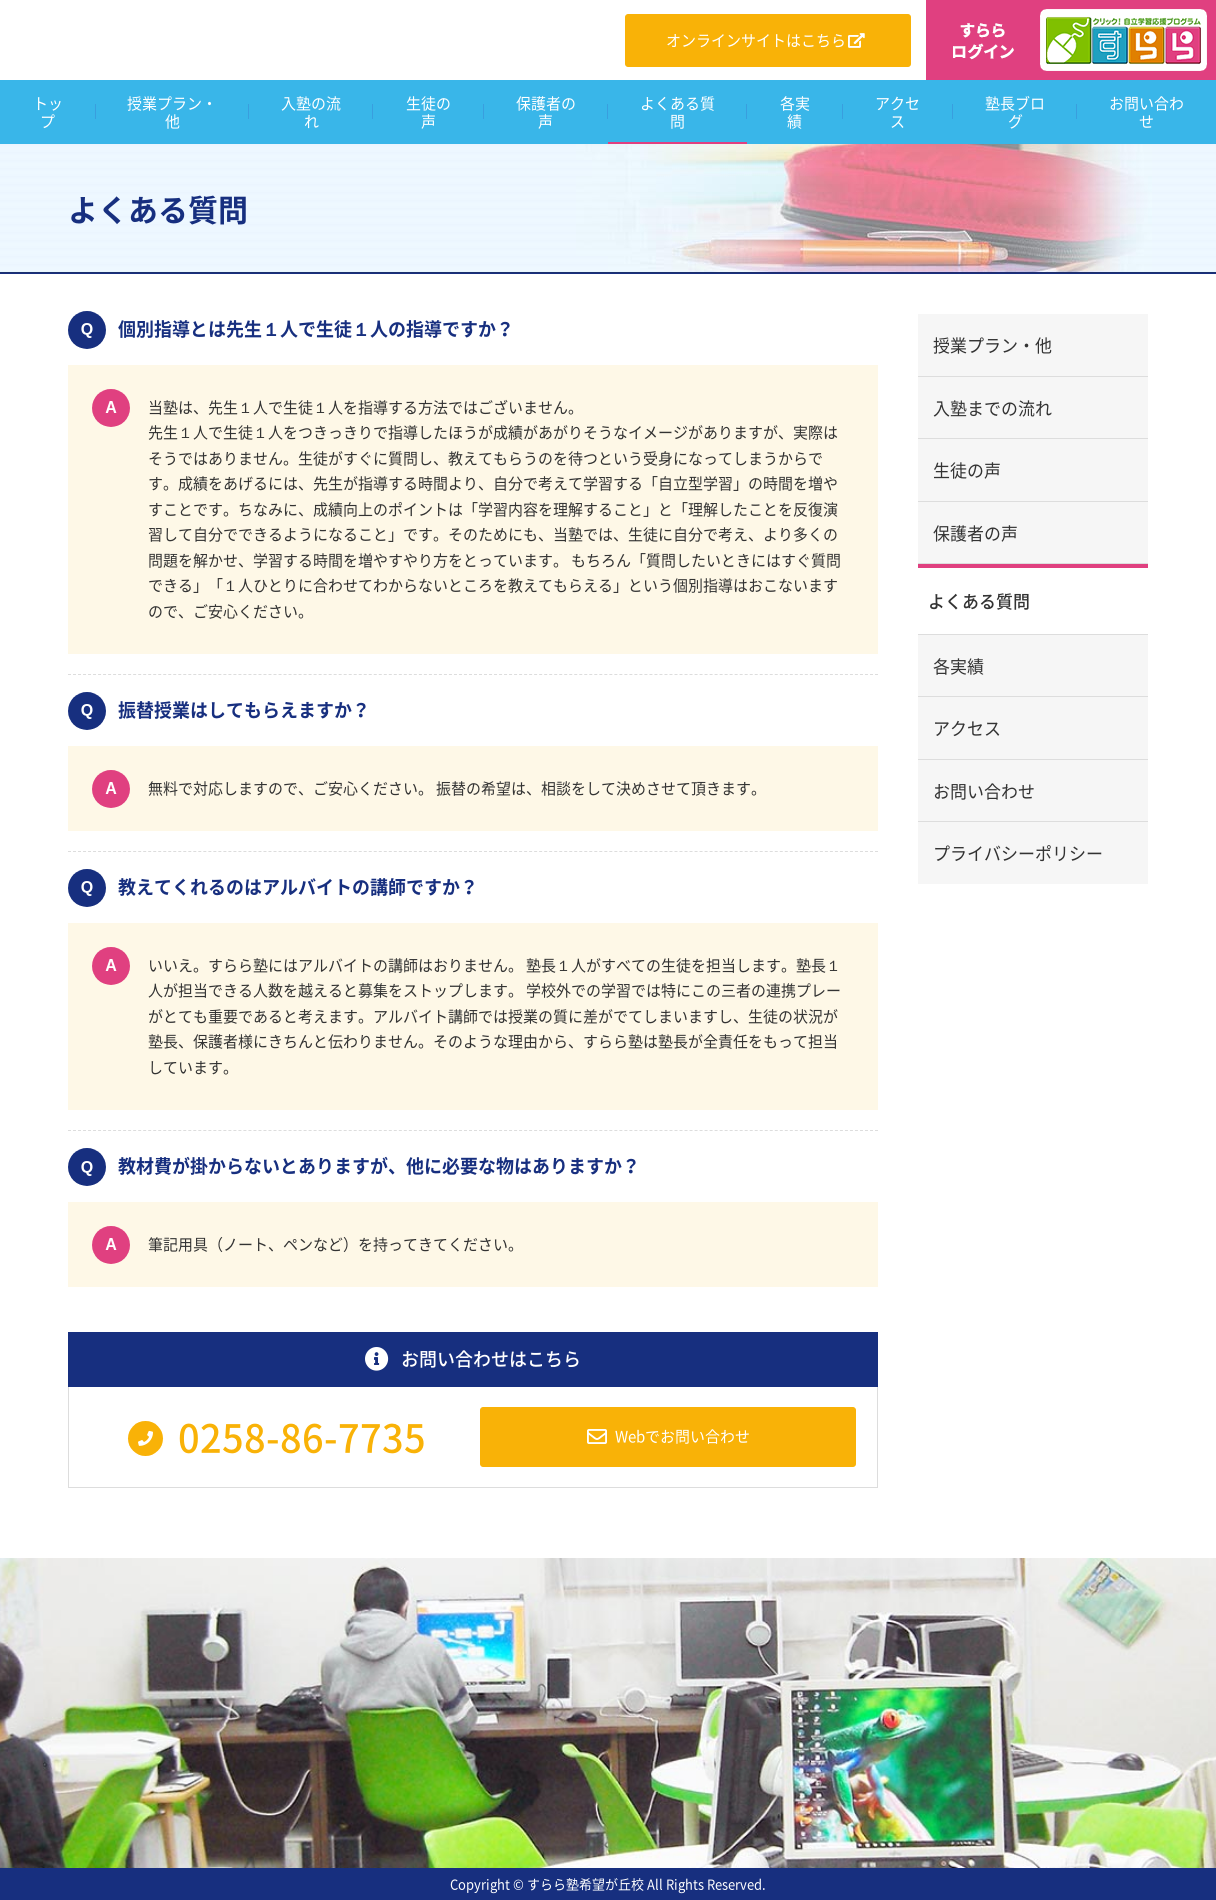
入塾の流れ (311, 112)
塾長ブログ (1015, 112)
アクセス (897, 112)
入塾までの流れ (992, 407)
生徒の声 (428, 112)
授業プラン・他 (172, 112)
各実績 (795, 112)
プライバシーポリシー (1018, 852)
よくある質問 (677, 112)
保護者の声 (546, 112)
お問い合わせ (984, 790)
